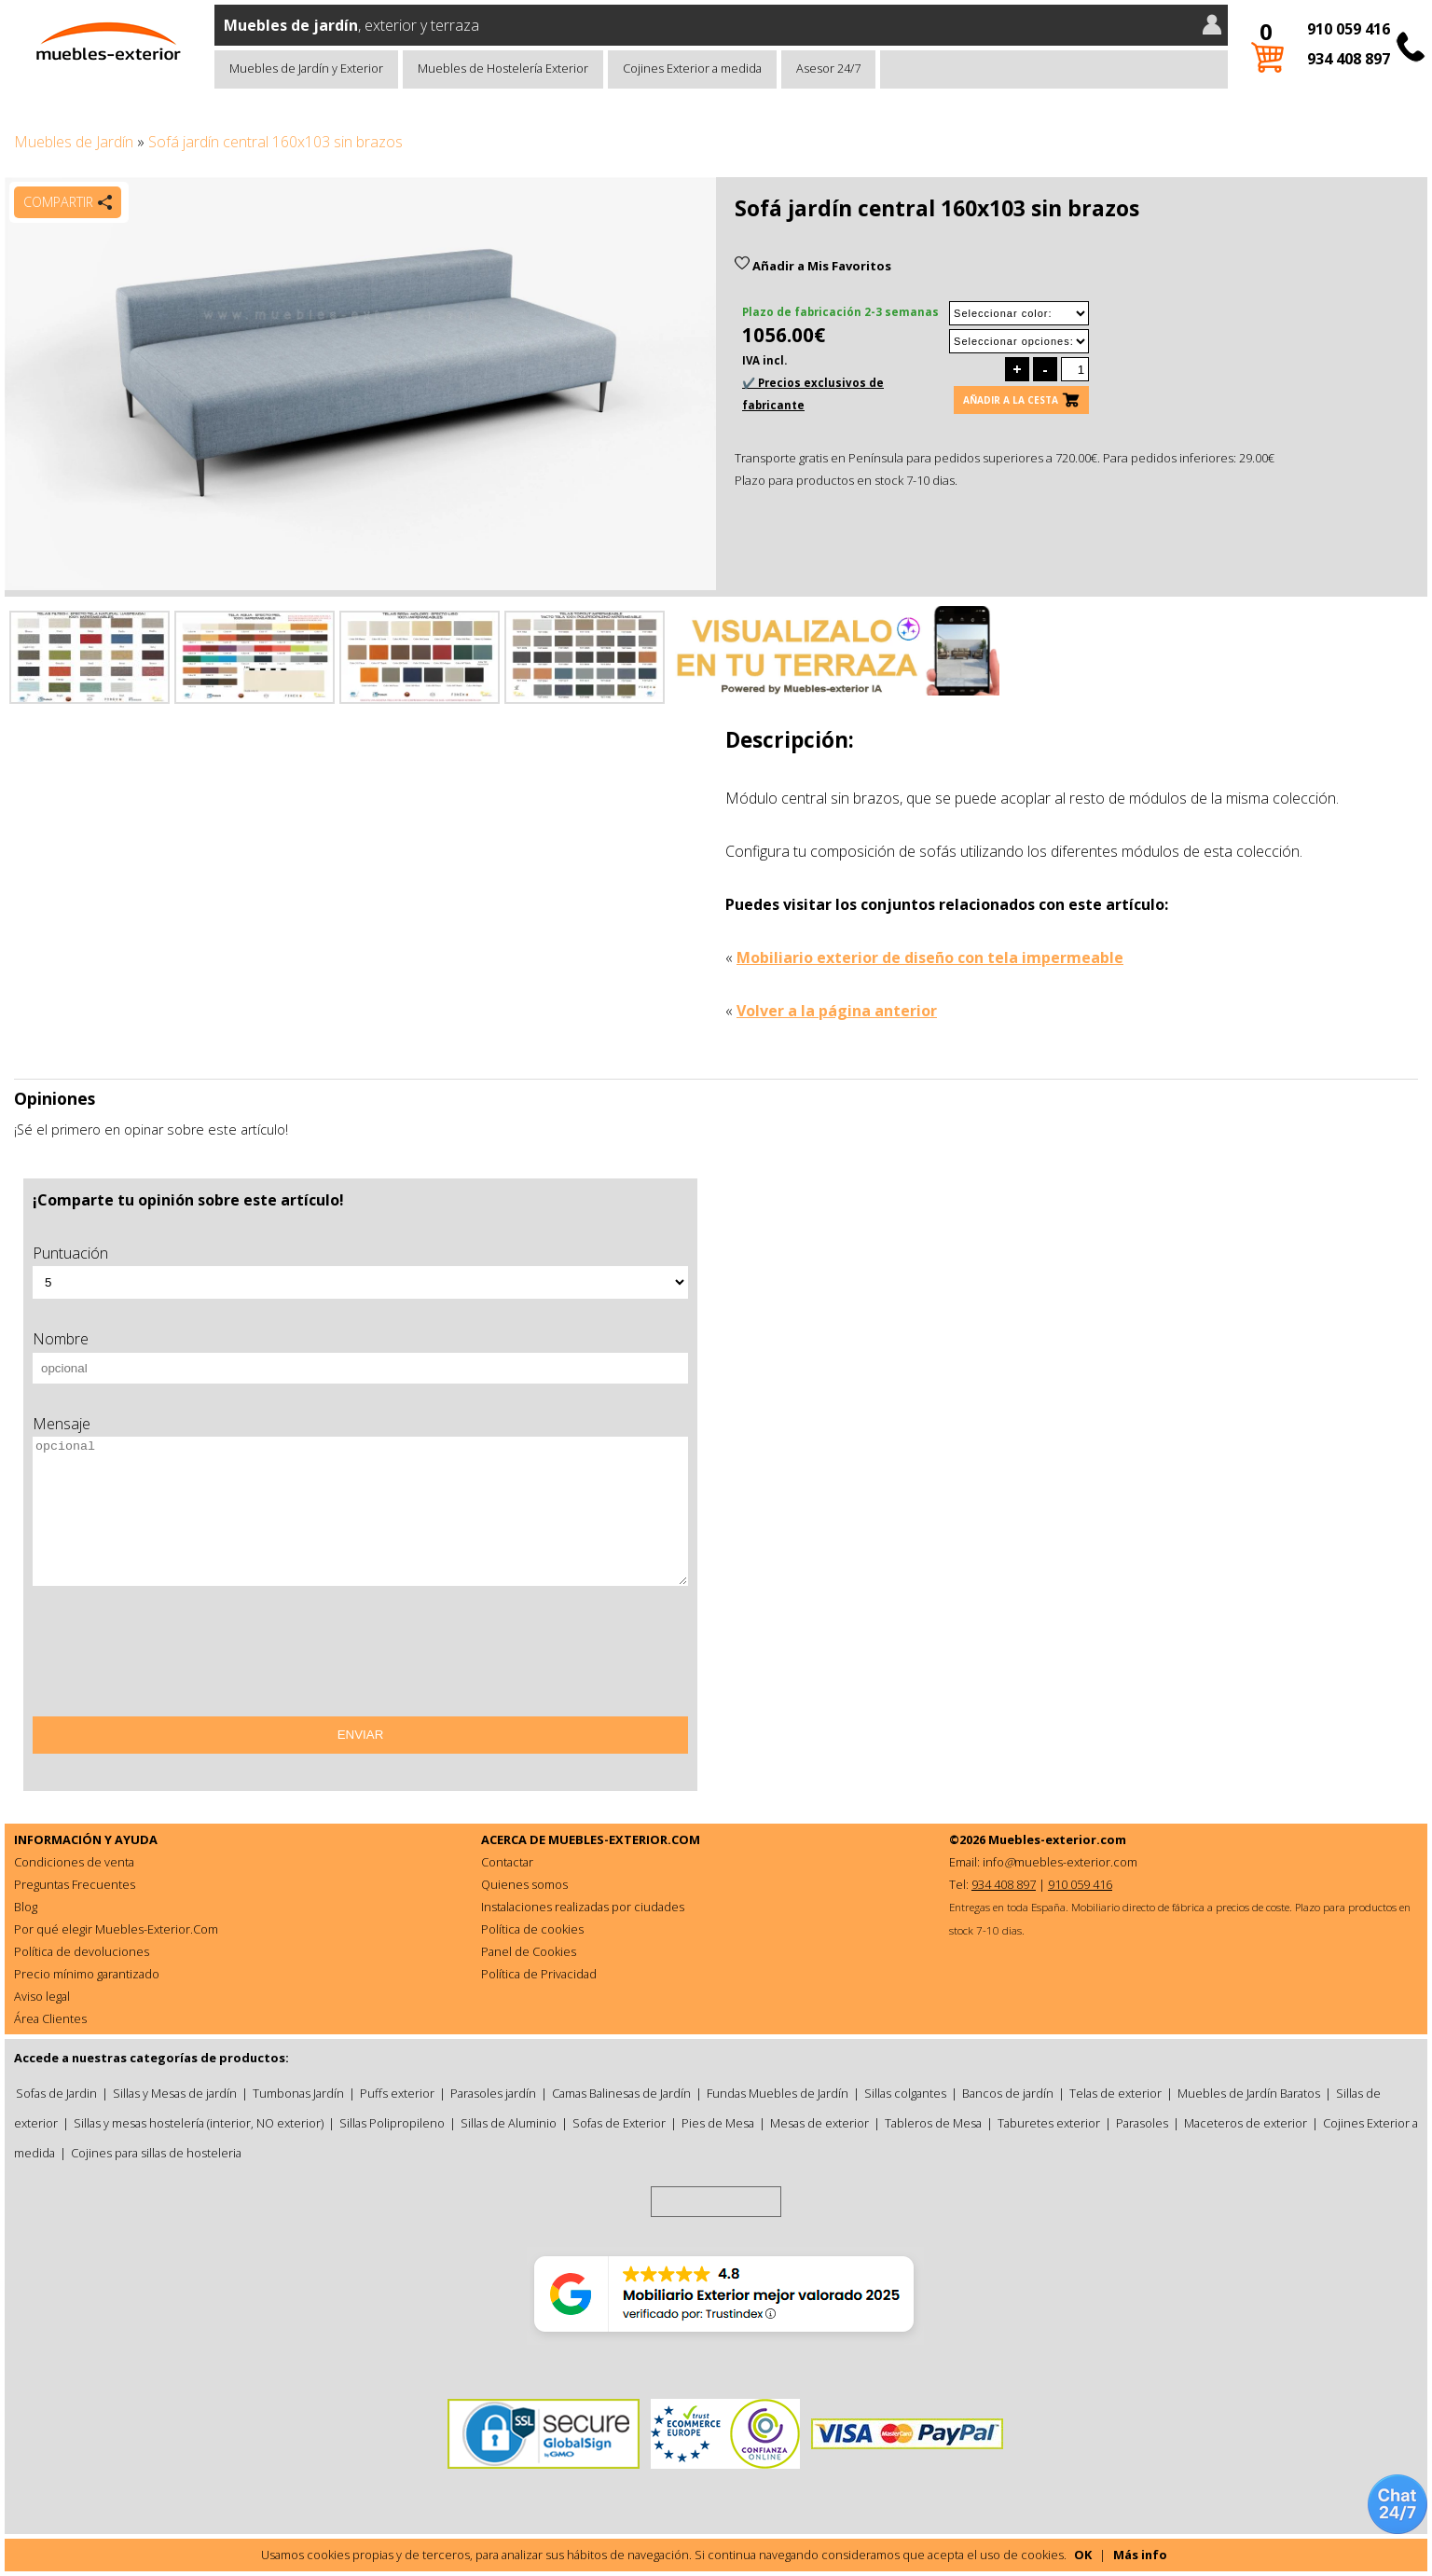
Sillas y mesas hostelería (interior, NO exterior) (199, 2123)
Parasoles (1142, 2123)
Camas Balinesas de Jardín (621, 2093)
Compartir (58, 202)
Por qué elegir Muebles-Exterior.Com (116, 1929)
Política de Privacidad (539, 1973)
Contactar (507, 1861)
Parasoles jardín (493, 2093)
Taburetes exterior (1049, 2123)
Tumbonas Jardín (298, 2093)
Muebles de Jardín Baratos (1248, 2093)
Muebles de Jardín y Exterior (306, 68)
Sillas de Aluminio (509, 2123)
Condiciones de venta (74, 1861)
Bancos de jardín (1007, 2093)
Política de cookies (532, 1929)
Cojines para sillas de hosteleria (156, 2152)
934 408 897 (1348, 58)
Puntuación (70, 1253)
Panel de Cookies (528, 1951)
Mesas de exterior (819, 2123)
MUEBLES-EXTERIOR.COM (624, 1839)
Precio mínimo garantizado (86, 1973)
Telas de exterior (1115, 2093)
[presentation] (174, 1657)
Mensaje (61, 1423)
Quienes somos (524, 1884)
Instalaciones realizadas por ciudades (582, 1906)
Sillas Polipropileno (392, 2123)
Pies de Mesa (718, 2123)
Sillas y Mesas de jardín (175, 2093)
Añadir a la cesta (1010, 399)
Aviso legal (42, 1996)
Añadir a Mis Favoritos (813, 265)
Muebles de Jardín (73, 141)
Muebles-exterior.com (1057, 1839)
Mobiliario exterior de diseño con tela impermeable (930, 957)
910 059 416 (1348, 29)
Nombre (61, 1339)
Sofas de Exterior (619, 2123)
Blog (25, 1906)
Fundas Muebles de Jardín (777, 2093)
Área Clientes (50, 2018)
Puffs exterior (397, 2093)
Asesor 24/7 (828, 68)
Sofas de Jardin (56, 2093)
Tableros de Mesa (933, 2123)
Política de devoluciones (81, 1951)
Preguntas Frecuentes (74, 1884)
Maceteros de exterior (1245, 2123)
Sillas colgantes (905, 2093)
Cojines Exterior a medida (692, 68)
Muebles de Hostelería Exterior (503, 68)
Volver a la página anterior (837, 1010)
